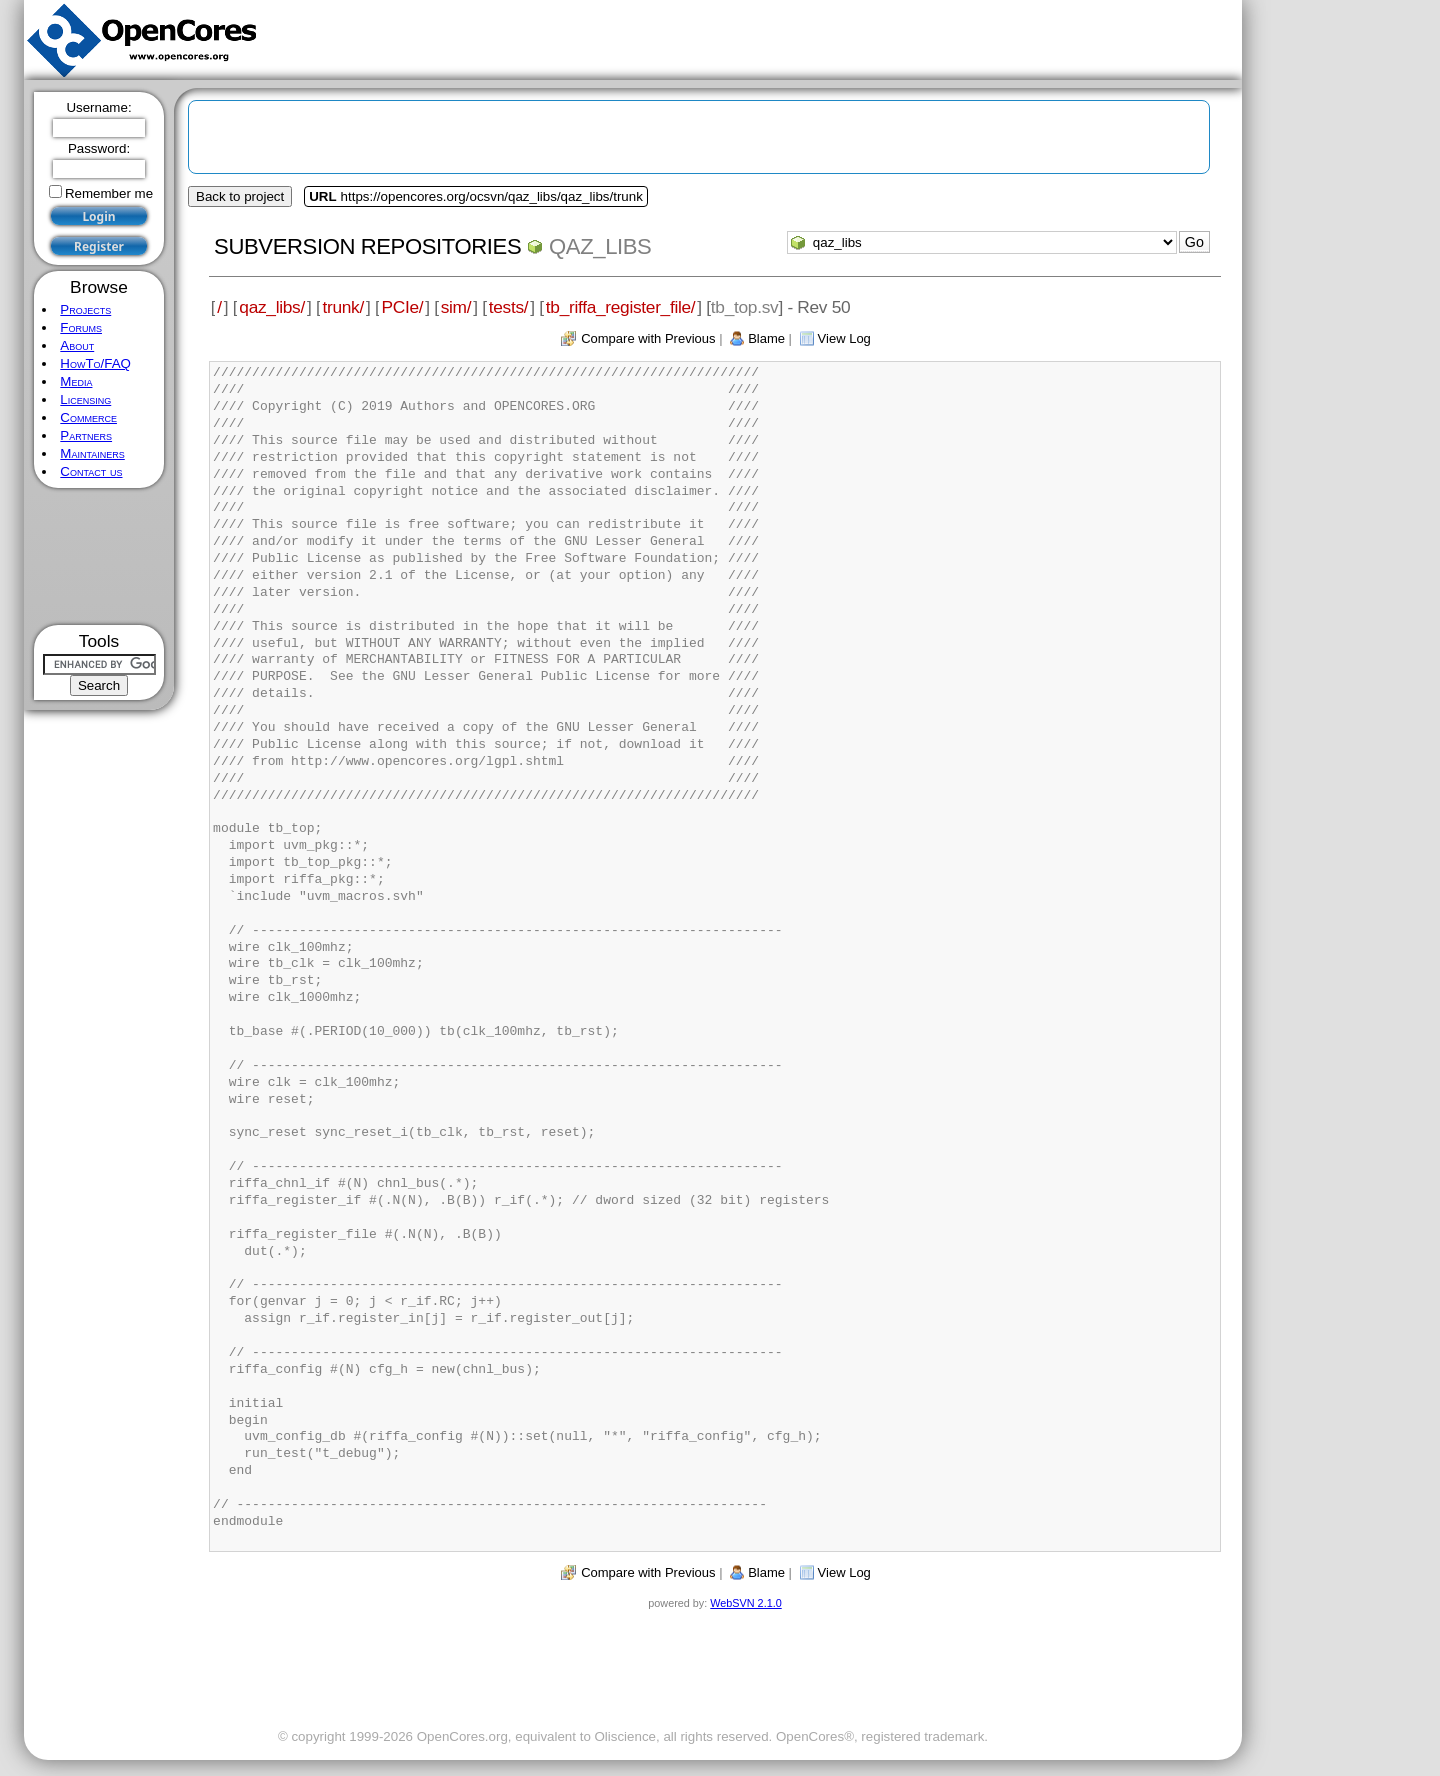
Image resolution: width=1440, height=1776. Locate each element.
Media (76, 381)
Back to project (240, 196)
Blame (766, 338)
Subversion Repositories (367, 246)
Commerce (88, 417)
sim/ (456, 307)
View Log (844, 338)
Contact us (91, 471)
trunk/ (342, 307)
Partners (86, 435)
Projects (85, 309)
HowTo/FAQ (95, 363)
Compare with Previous (648, 338)
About (77, 345)
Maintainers (92, 453)
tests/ (509, 307)
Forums (81, 327)
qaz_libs (600, 246)
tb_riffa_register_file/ (621, 307)
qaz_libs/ (272, 307)
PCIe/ (402, 307)
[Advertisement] (99, 556)
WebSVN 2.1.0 (745, 1603)
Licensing (85, 399)
